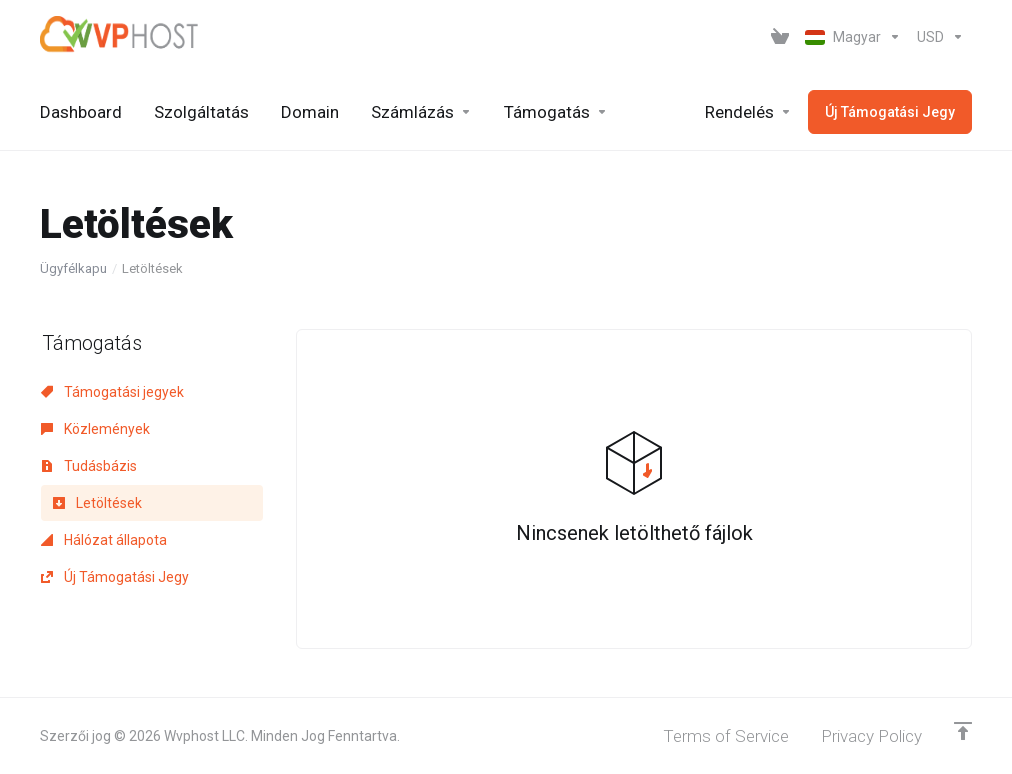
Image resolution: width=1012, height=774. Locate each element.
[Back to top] (963, 731)
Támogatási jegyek (112, 392)
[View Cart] (780, 37)
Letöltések (97, 503)
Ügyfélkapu (73, 268)
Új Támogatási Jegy (115, 577)
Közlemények (95, 429)
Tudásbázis (89, 466)
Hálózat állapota (104, 540)
